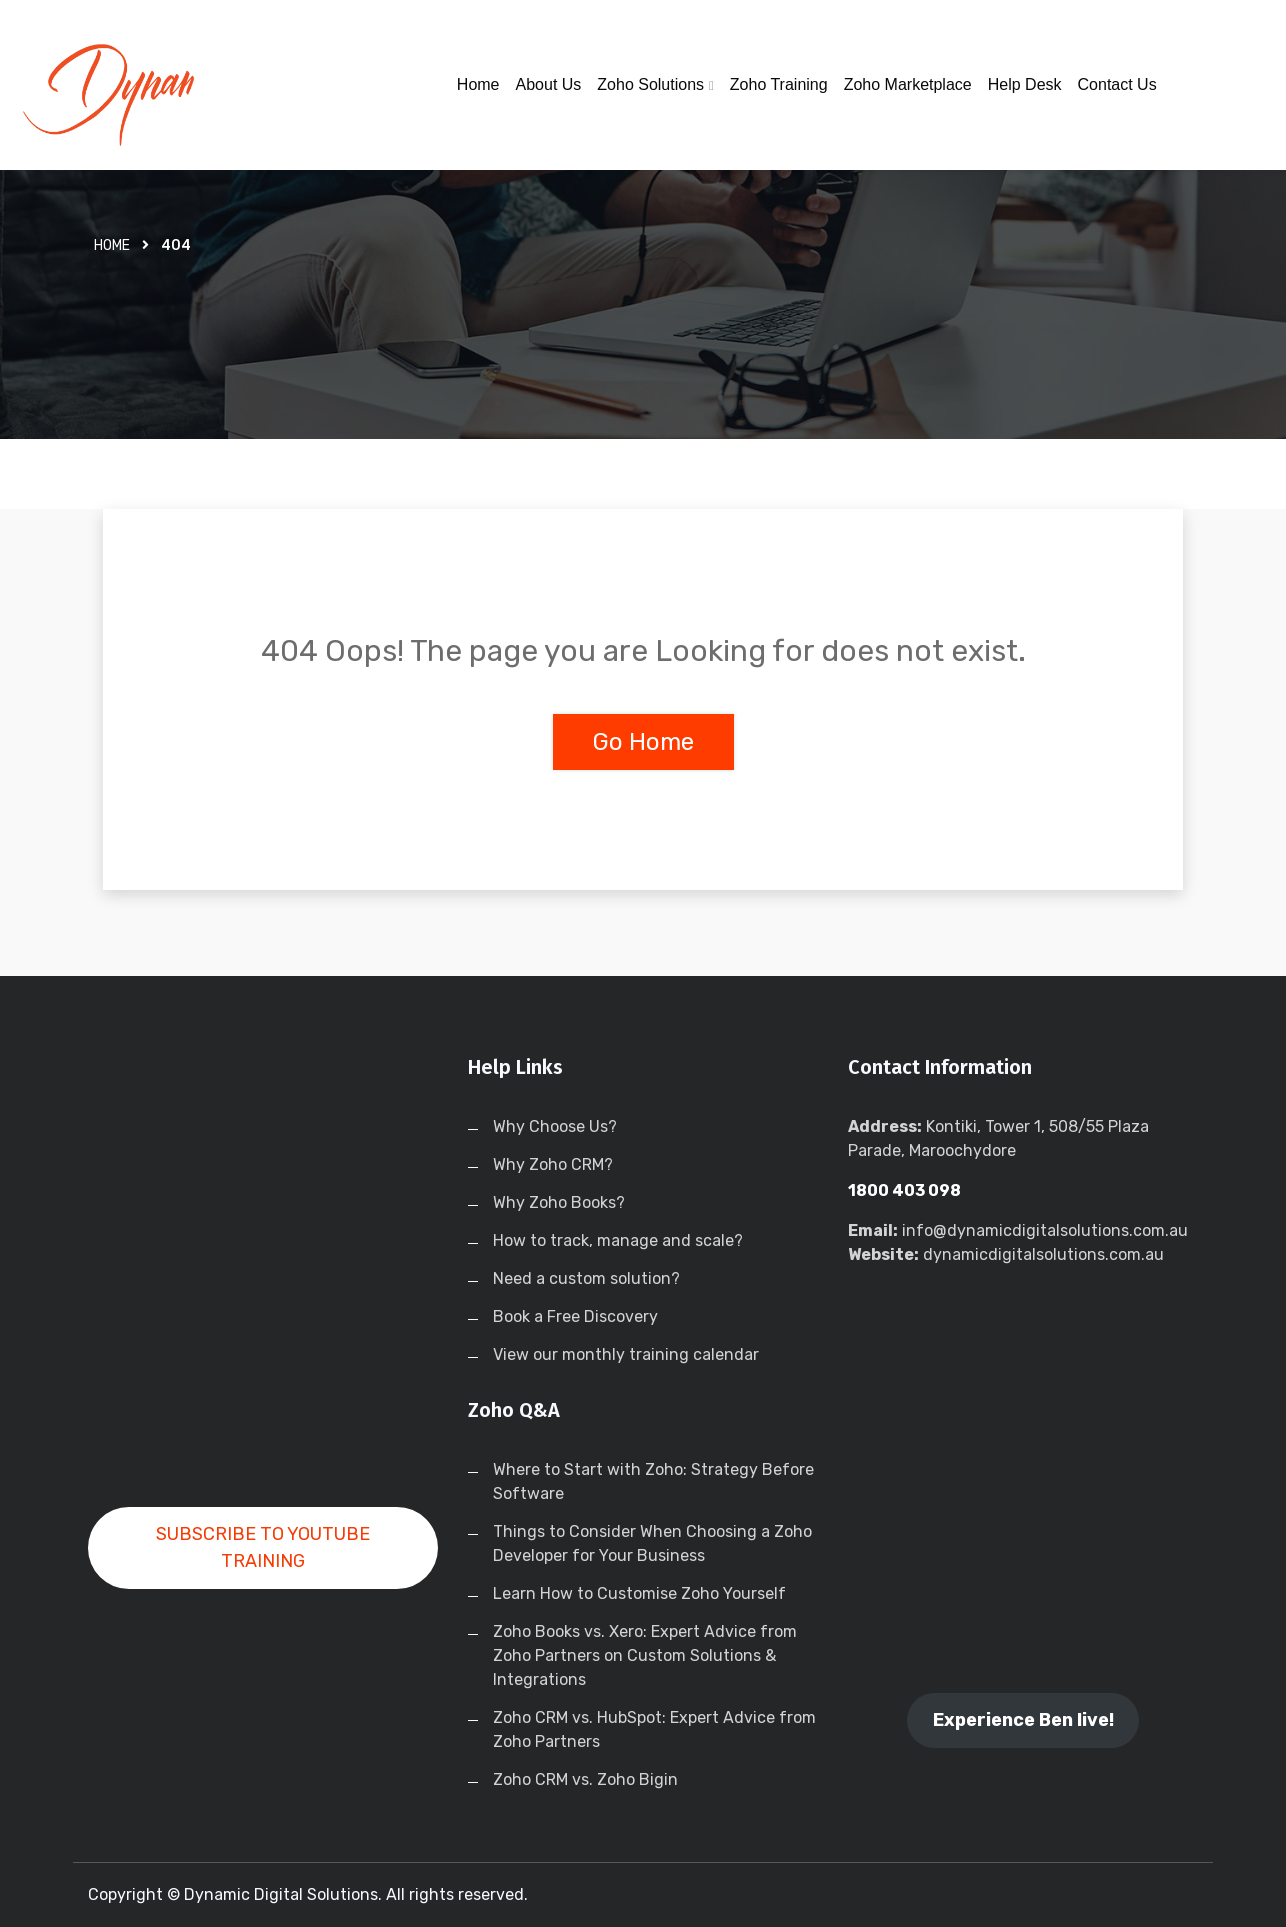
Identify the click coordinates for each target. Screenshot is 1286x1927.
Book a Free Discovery (575, 1316)
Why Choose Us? (555, 1126)
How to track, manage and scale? (618, 1240)
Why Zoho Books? (559, 1202)
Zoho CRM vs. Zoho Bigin (585, 1779)
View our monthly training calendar (626, 1354)
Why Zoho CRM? (553, 1164)
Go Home (643, 742)
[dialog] (1248, 1887)
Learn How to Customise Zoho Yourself (639, 1593)
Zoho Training (779, 84)
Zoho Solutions (650, 84)
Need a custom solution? (586, 1278)
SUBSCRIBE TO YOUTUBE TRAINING (263, 1547)
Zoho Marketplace (908, 84)
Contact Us (1117, 84)
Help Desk (1025, 84)
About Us (549, 84)
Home (478, 84)
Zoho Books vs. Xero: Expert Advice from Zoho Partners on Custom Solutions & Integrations (645, 1655)
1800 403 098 (904, 1190)
